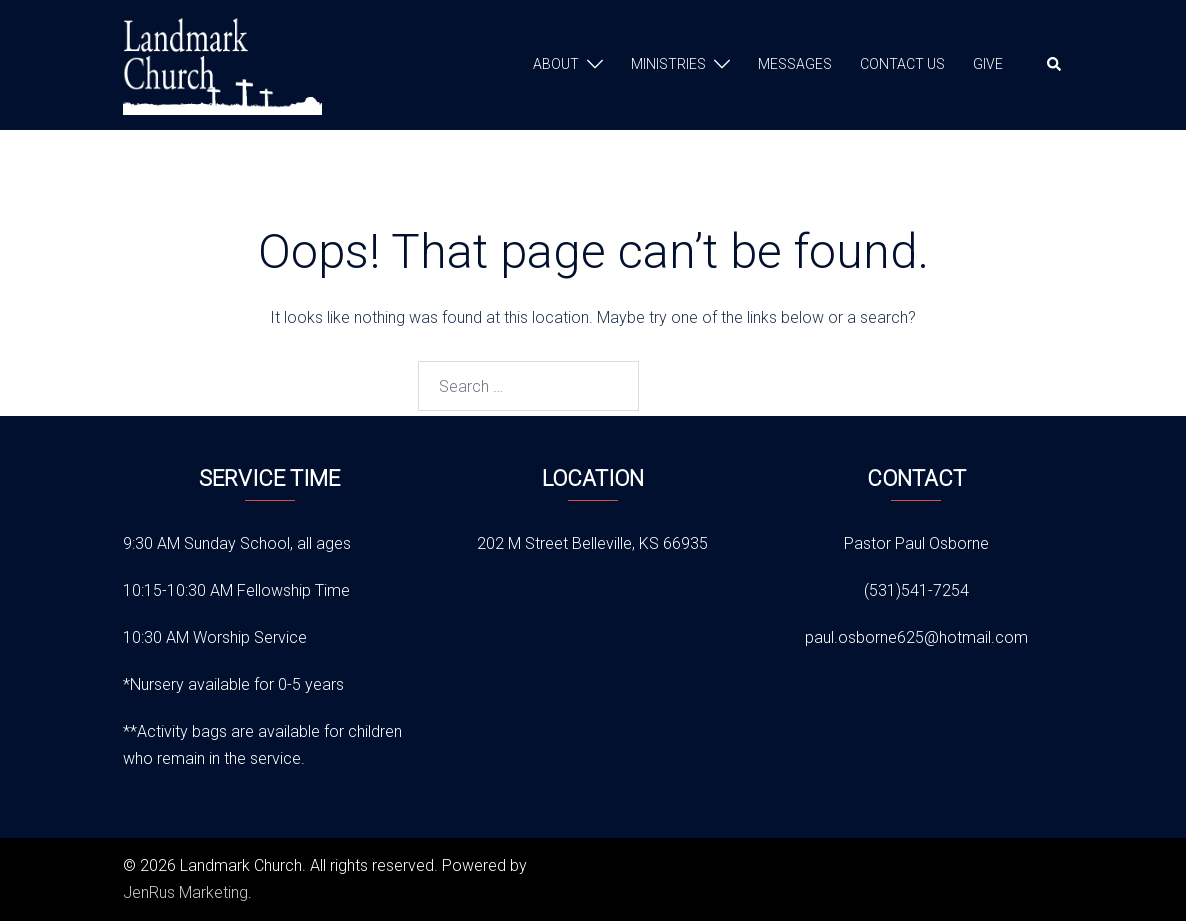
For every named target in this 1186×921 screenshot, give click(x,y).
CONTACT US (902, 64)
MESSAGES (795, 64)
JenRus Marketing (185, 892)
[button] (1055, 65)
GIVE (988, 64)
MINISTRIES (668, 64)
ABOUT (556, 64)
